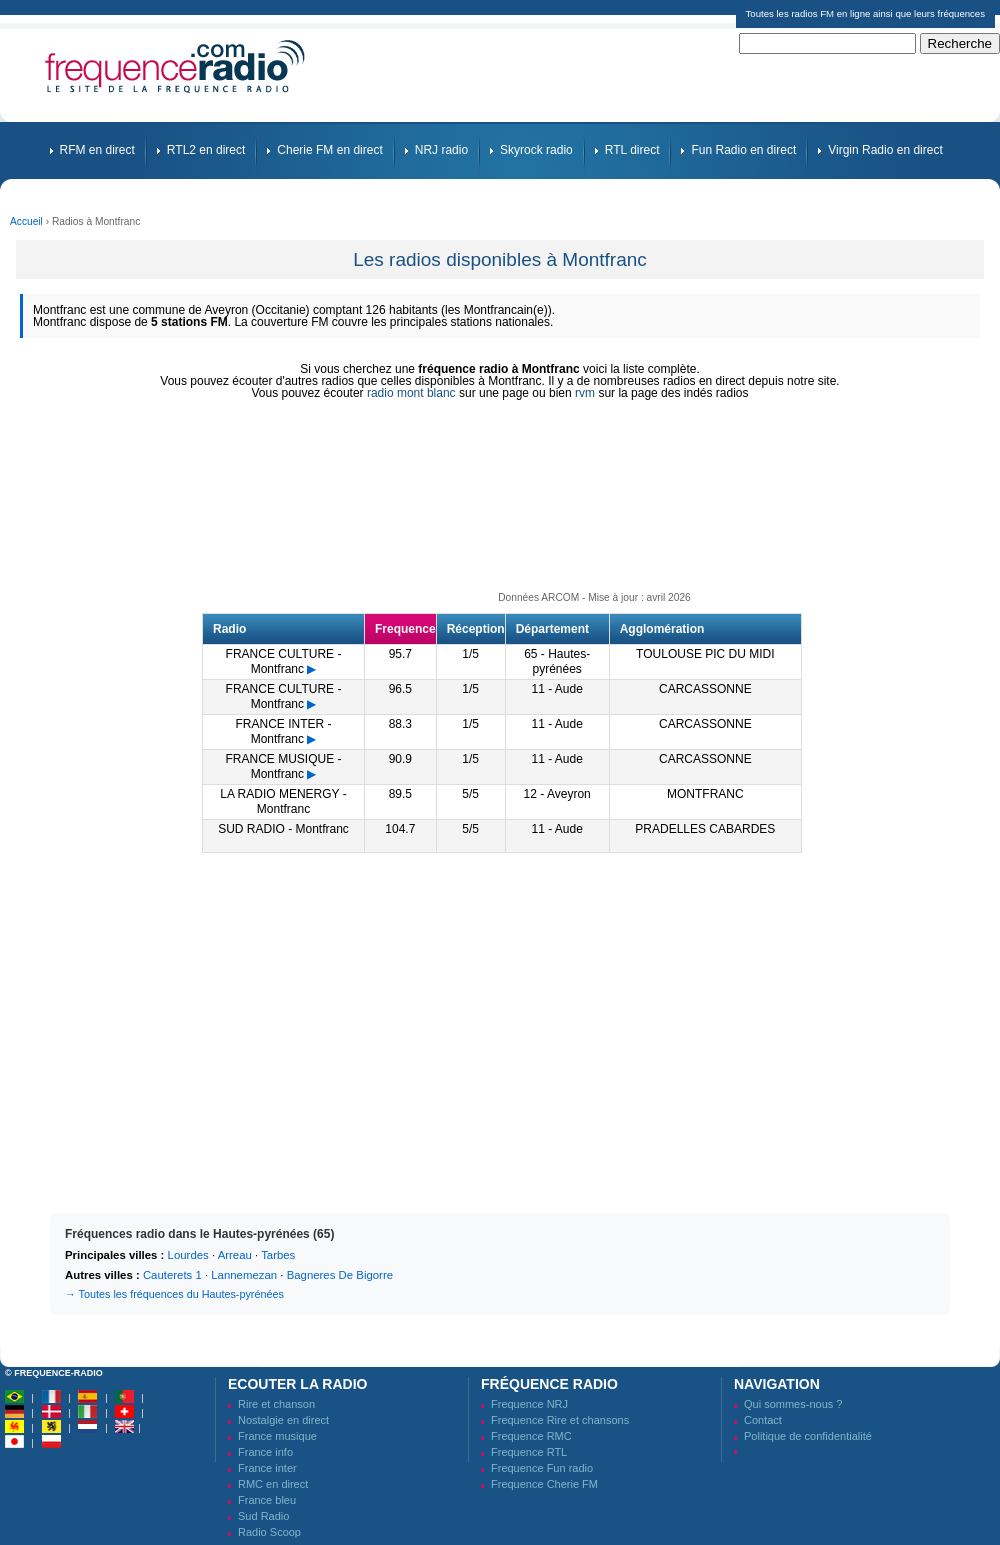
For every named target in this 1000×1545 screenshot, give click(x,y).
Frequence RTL (529, 1452)
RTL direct (632, 150)
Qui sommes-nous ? (793, 1404)
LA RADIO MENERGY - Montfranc (283, 801)
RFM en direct (97, 150)
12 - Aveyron (557, 794)
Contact (763, 1420)
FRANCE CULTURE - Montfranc (284, 661)
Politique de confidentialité (808, 1436)
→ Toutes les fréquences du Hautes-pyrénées (174, 1294)
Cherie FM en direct (329, 150)
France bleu (267, 1500)
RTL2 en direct (206, 150)
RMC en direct (273, 1484)
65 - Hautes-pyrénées (557, 661)
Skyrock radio (536, 150)
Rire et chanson (276, 1404)
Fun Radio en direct (743, 150)
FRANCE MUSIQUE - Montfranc (283, 766)
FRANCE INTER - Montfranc (283, 731)
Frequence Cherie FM (544, 1484)
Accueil (26, 221)
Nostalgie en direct (283, 1420)
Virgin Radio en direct (885, 150)
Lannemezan (244, 1275)
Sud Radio (263, 1516)
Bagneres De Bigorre (340, 1275)
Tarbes (278, 1255)
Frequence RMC (531, 1436)
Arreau (235, 1255)
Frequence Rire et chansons (560, 1420)
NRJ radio (441, 150)
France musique (277, 1436)
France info (265, 1452)
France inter (267, 1468)
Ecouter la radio (297, 1384)
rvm (585, 393)
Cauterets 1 (172, 1275)
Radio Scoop (269, 1532)
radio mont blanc (411, 393)
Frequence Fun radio (542, 1468)
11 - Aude (556, 689)
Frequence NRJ (529, 1404)
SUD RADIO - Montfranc (283, 829)
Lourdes (188, 1255)
